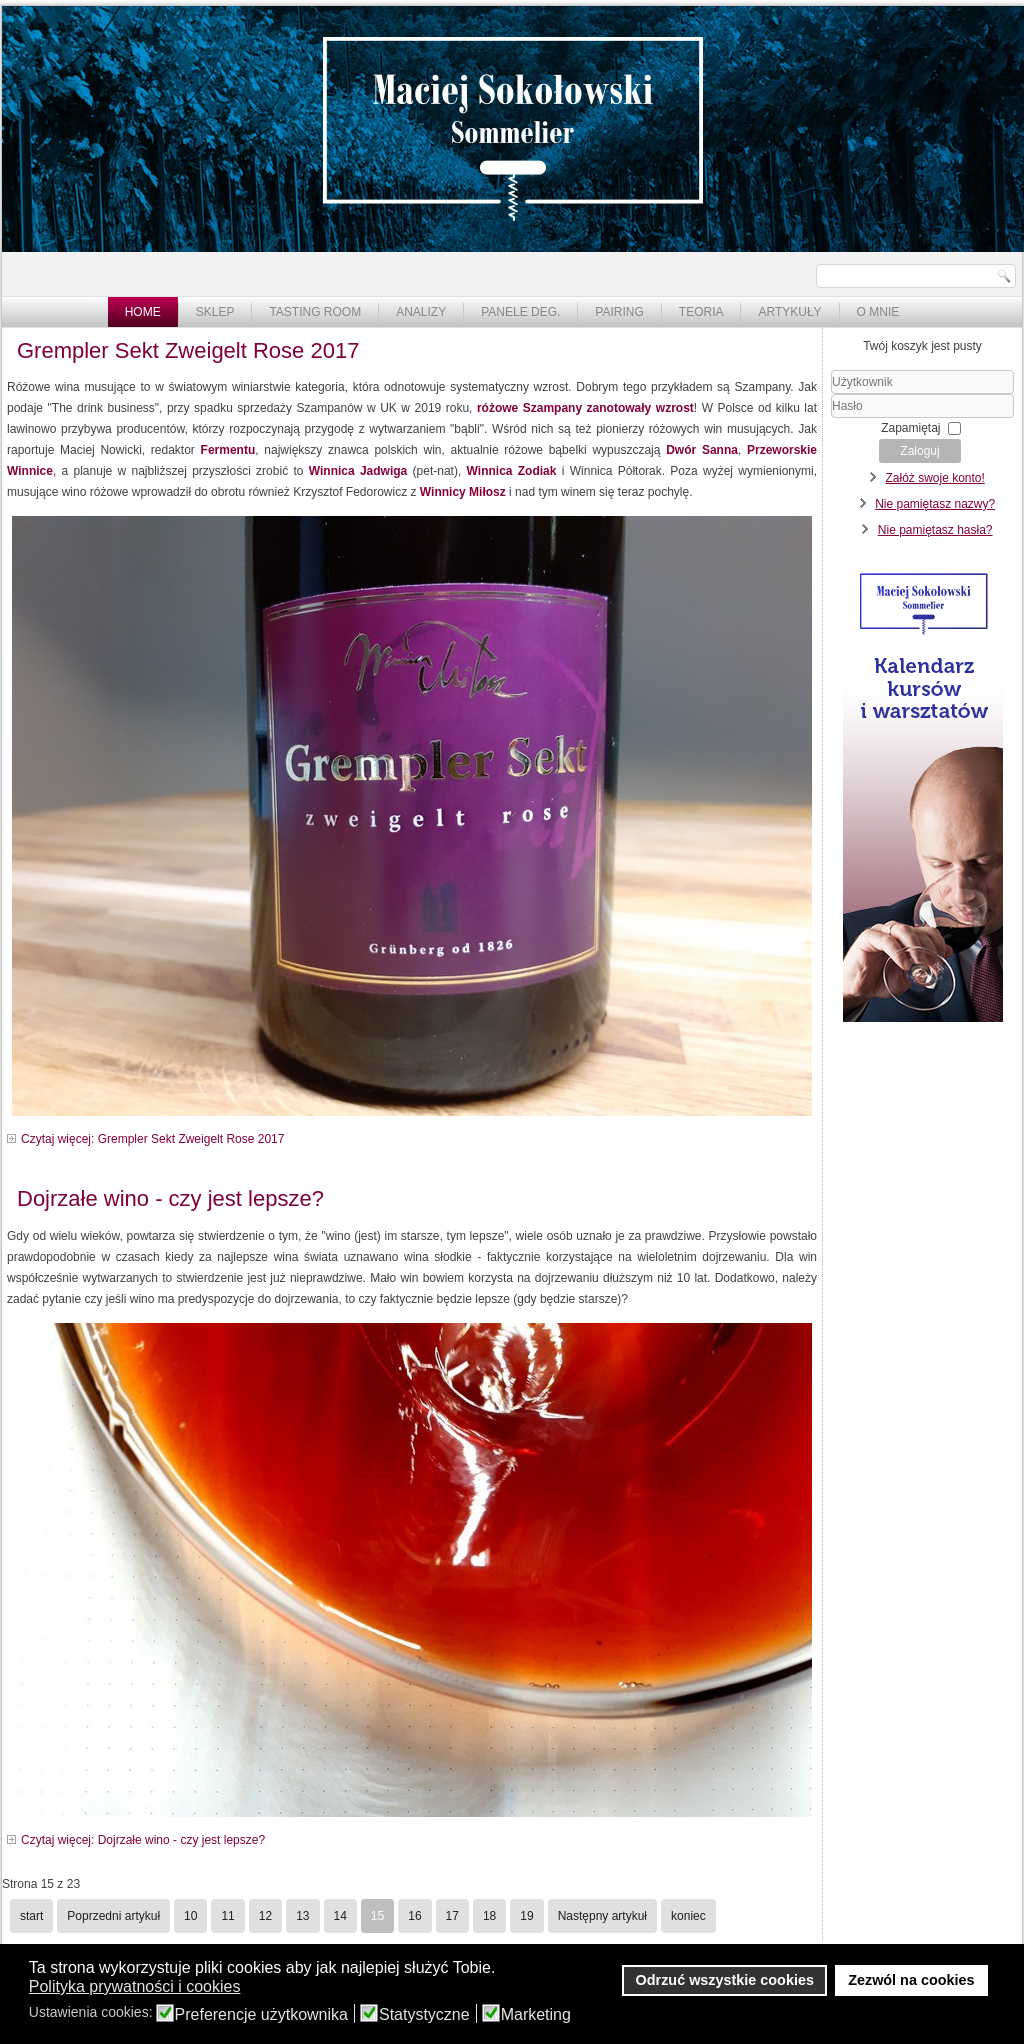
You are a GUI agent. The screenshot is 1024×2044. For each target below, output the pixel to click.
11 (227, 1916)
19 (526, 1916)
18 (489, 1916)
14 (340, 1916)
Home (143, 312)
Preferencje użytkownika (261, 2015)
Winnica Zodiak (512, 471)
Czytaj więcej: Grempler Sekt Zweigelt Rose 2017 (152, 1139)
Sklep (215, 312)
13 (302, 1916)
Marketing (536, 2015)
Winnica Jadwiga (358, 471)
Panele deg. (520, 312)
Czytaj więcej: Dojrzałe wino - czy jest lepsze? (143, 1840)
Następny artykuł (602, 1916)
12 (265, 1916)
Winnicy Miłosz (463, 492)
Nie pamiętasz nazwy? (935, 504)
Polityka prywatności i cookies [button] (135, 1986)
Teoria (701, 312)
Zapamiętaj (910, 428)
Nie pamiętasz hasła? (935, 530)
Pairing (619, 312)
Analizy (421, 312)
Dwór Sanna (702, 450)
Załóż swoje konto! (934, 478)
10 (190, 1916)
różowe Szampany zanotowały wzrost (585, 408)
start (31, 1916)
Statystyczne (424, 2015)
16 (414, 1916)
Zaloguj (919, 451)
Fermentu (228, 450)
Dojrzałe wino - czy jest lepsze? (170, 1198)
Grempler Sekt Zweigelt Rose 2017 (188, 350)
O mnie (878, 312)
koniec (688, 1916)
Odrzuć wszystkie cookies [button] (725, 1980)
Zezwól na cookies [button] (911, 1980)
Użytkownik (831, 394)
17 (452, 1916)
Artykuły (789, 312)
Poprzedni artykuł (113, 1916)
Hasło (831, 418)
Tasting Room (315, 312)
